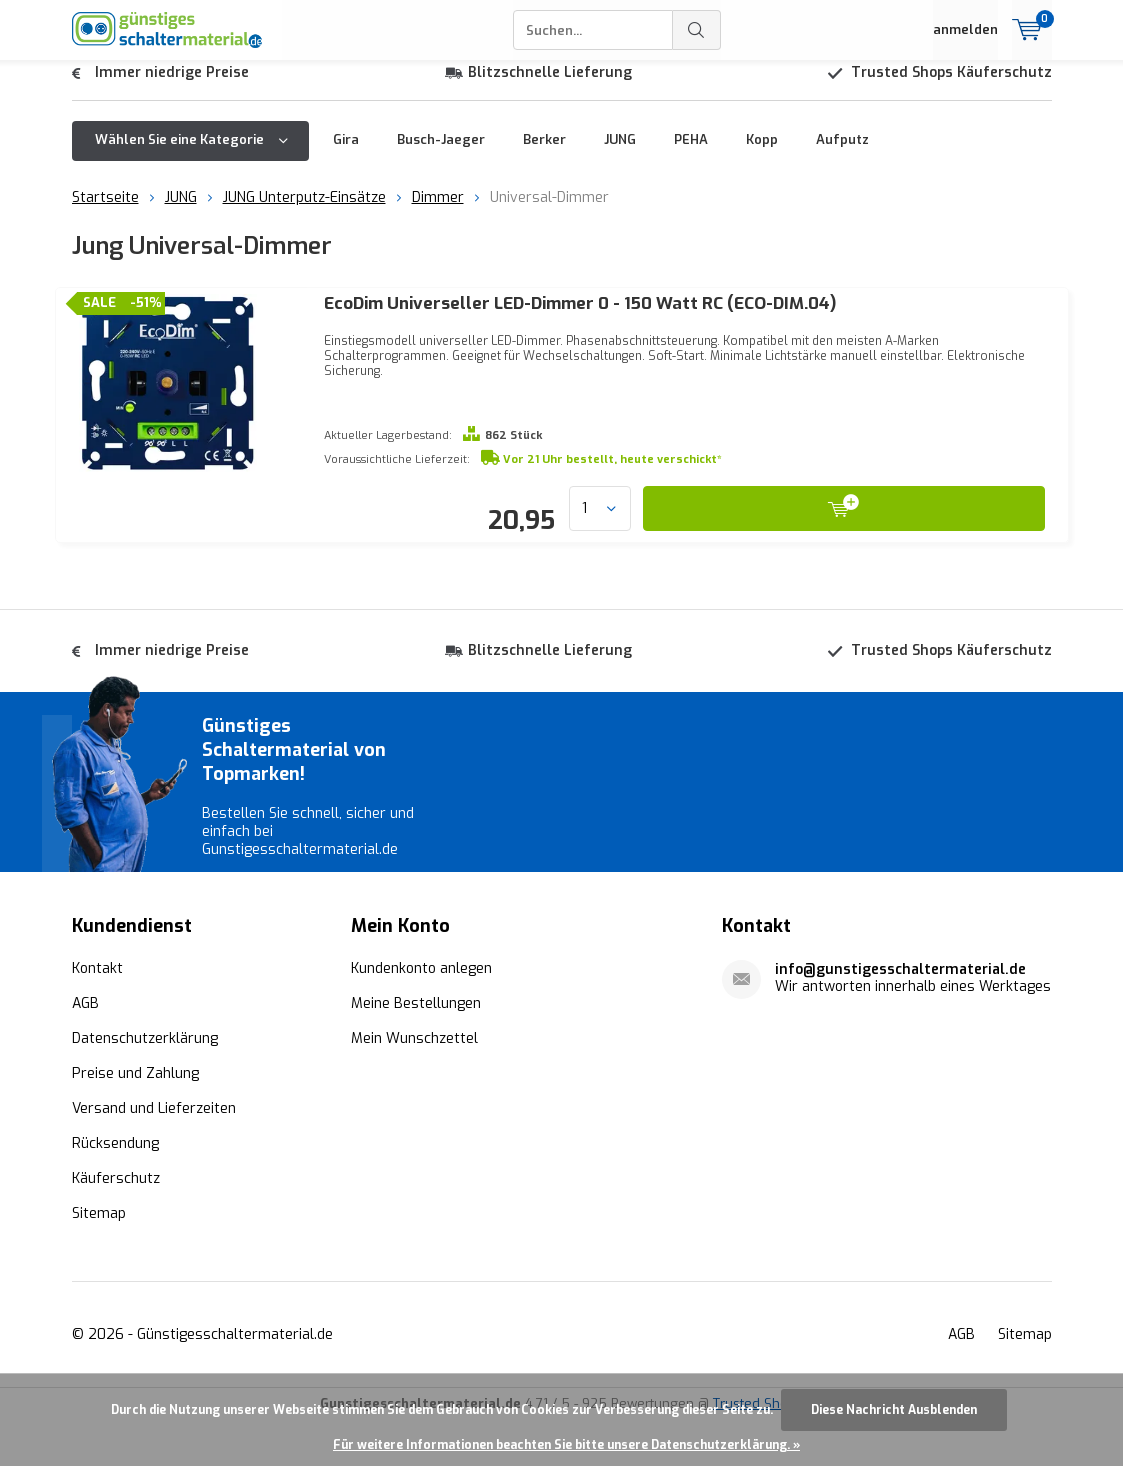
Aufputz (842, 154)
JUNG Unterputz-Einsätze (304, 212)
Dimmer (438, 212)
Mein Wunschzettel (414, 1084)
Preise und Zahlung (135, 1119)
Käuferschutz (116, 1224)
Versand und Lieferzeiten (154, 1154)
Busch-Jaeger (441, 154)
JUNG (620, 154)
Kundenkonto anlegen (421, 1014)
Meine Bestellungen (416, 1049)
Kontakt (97, 1014)
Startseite (105, 212)
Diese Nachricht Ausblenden (894, 1410)
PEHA (691, 154)
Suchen (697, 30)
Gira (346, 154)
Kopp (762, 154)
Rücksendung (115, 1189)
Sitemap (99, 1259)
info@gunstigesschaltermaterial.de (900, 1015)
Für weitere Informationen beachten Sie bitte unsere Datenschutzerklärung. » (566, 1445)
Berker (544, 154)
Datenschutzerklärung (145, 1084)
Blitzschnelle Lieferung (550, 87)
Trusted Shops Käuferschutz (951, 87)
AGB (85, 1049)
